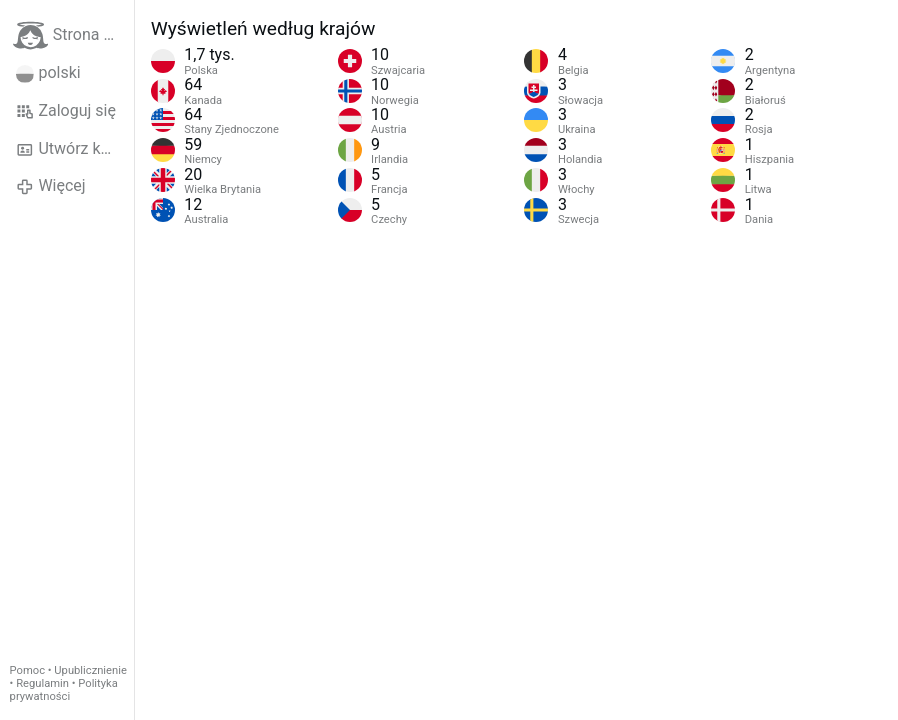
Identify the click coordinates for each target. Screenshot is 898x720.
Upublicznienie (90, 670)
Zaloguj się (66, 111)
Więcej (51, 186)
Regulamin (42, 683)
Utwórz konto (74, 149)
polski (48, 73)
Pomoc (27, 670)
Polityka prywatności (64, 690)
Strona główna (73, 35)
